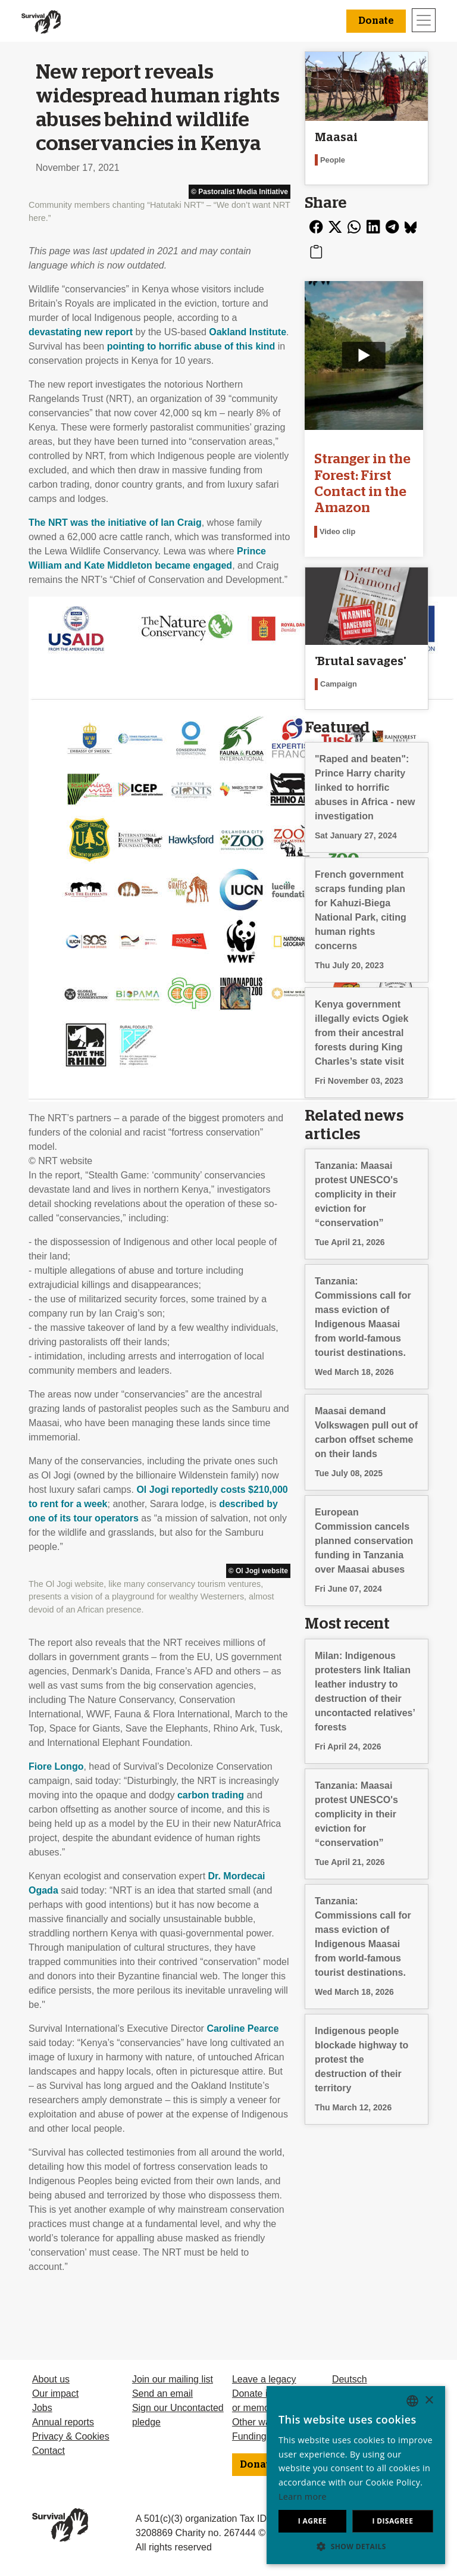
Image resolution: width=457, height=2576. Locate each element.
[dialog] (356, 2475)
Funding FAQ (260, 2436)
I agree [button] (312, 2521)
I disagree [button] (392, 2521)
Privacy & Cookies (70, 2436)
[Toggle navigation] (424, 20)
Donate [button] (376, 21)
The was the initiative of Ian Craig (115, 522)
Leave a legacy (264, 2379)
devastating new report (81, 332)
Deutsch (349, 2379)
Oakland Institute (247, 332)
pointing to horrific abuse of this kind (191, 346)
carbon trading (210, 1795)
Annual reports (63, 2422)
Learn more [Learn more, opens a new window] (302, 2496)
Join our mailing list (172, 2379)
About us (51, 2379)
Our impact (55, 2393)
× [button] (428, 2400)
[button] (355, 2546)
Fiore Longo (56, 1766)
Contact (48, 2451)
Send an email (162, 2393)
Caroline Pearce (242, 2028)
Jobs (42, 2408)
